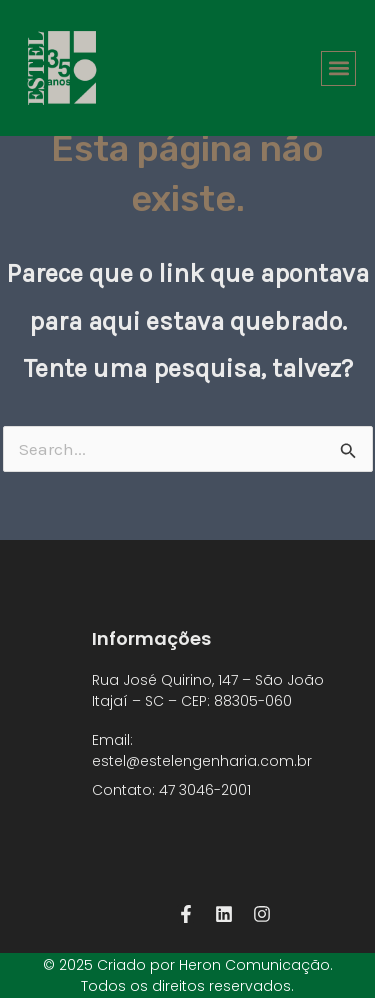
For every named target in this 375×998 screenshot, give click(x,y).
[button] (338, 68)
